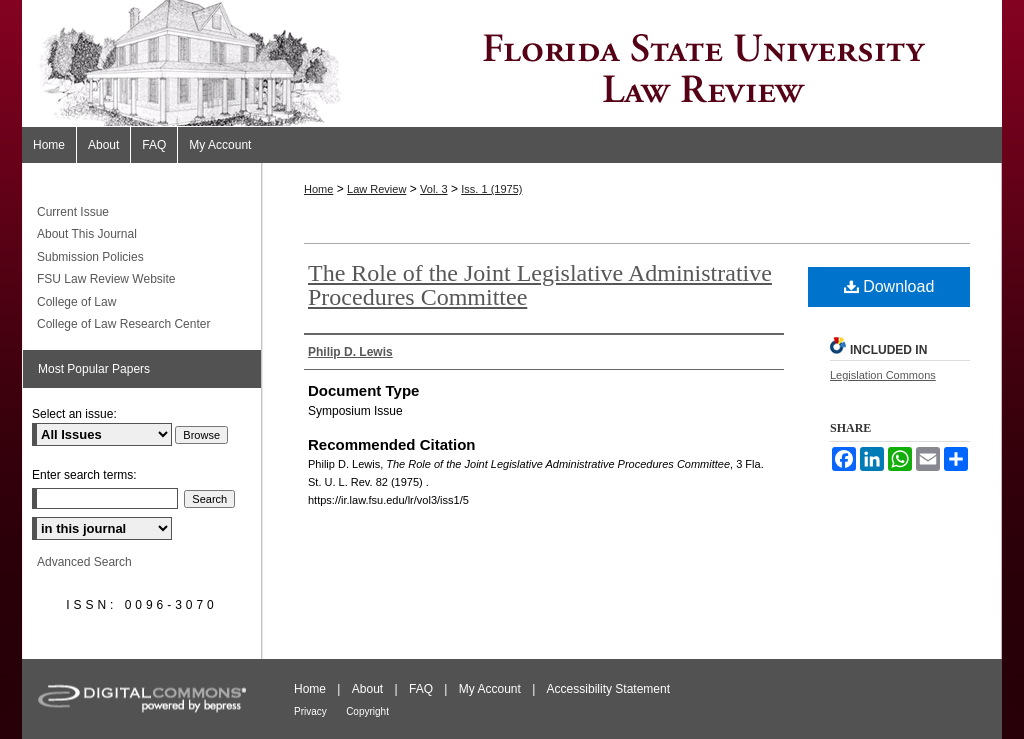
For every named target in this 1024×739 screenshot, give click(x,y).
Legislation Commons (883, 375)
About (367, 689)
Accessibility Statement (608, 689)
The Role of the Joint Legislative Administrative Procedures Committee (540, 285)
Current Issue (73, 212)
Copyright (367, 711)
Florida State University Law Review (512, 63)
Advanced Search (84, 562)
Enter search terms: (84, 475)
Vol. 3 (434, 189)
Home (318, 189)
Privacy (310, 711)
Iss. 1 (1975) (491, 189)
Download (889, 286)
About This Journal (87, 234)
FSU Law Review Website (106, 279)
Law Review (376, 189)
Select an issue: (74, 414)
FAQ (421, 689)
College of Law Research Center (123, 324)
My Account (490, 689)
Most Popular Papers (94, 369)
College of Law (76, 302)
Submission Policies (90, 257)
